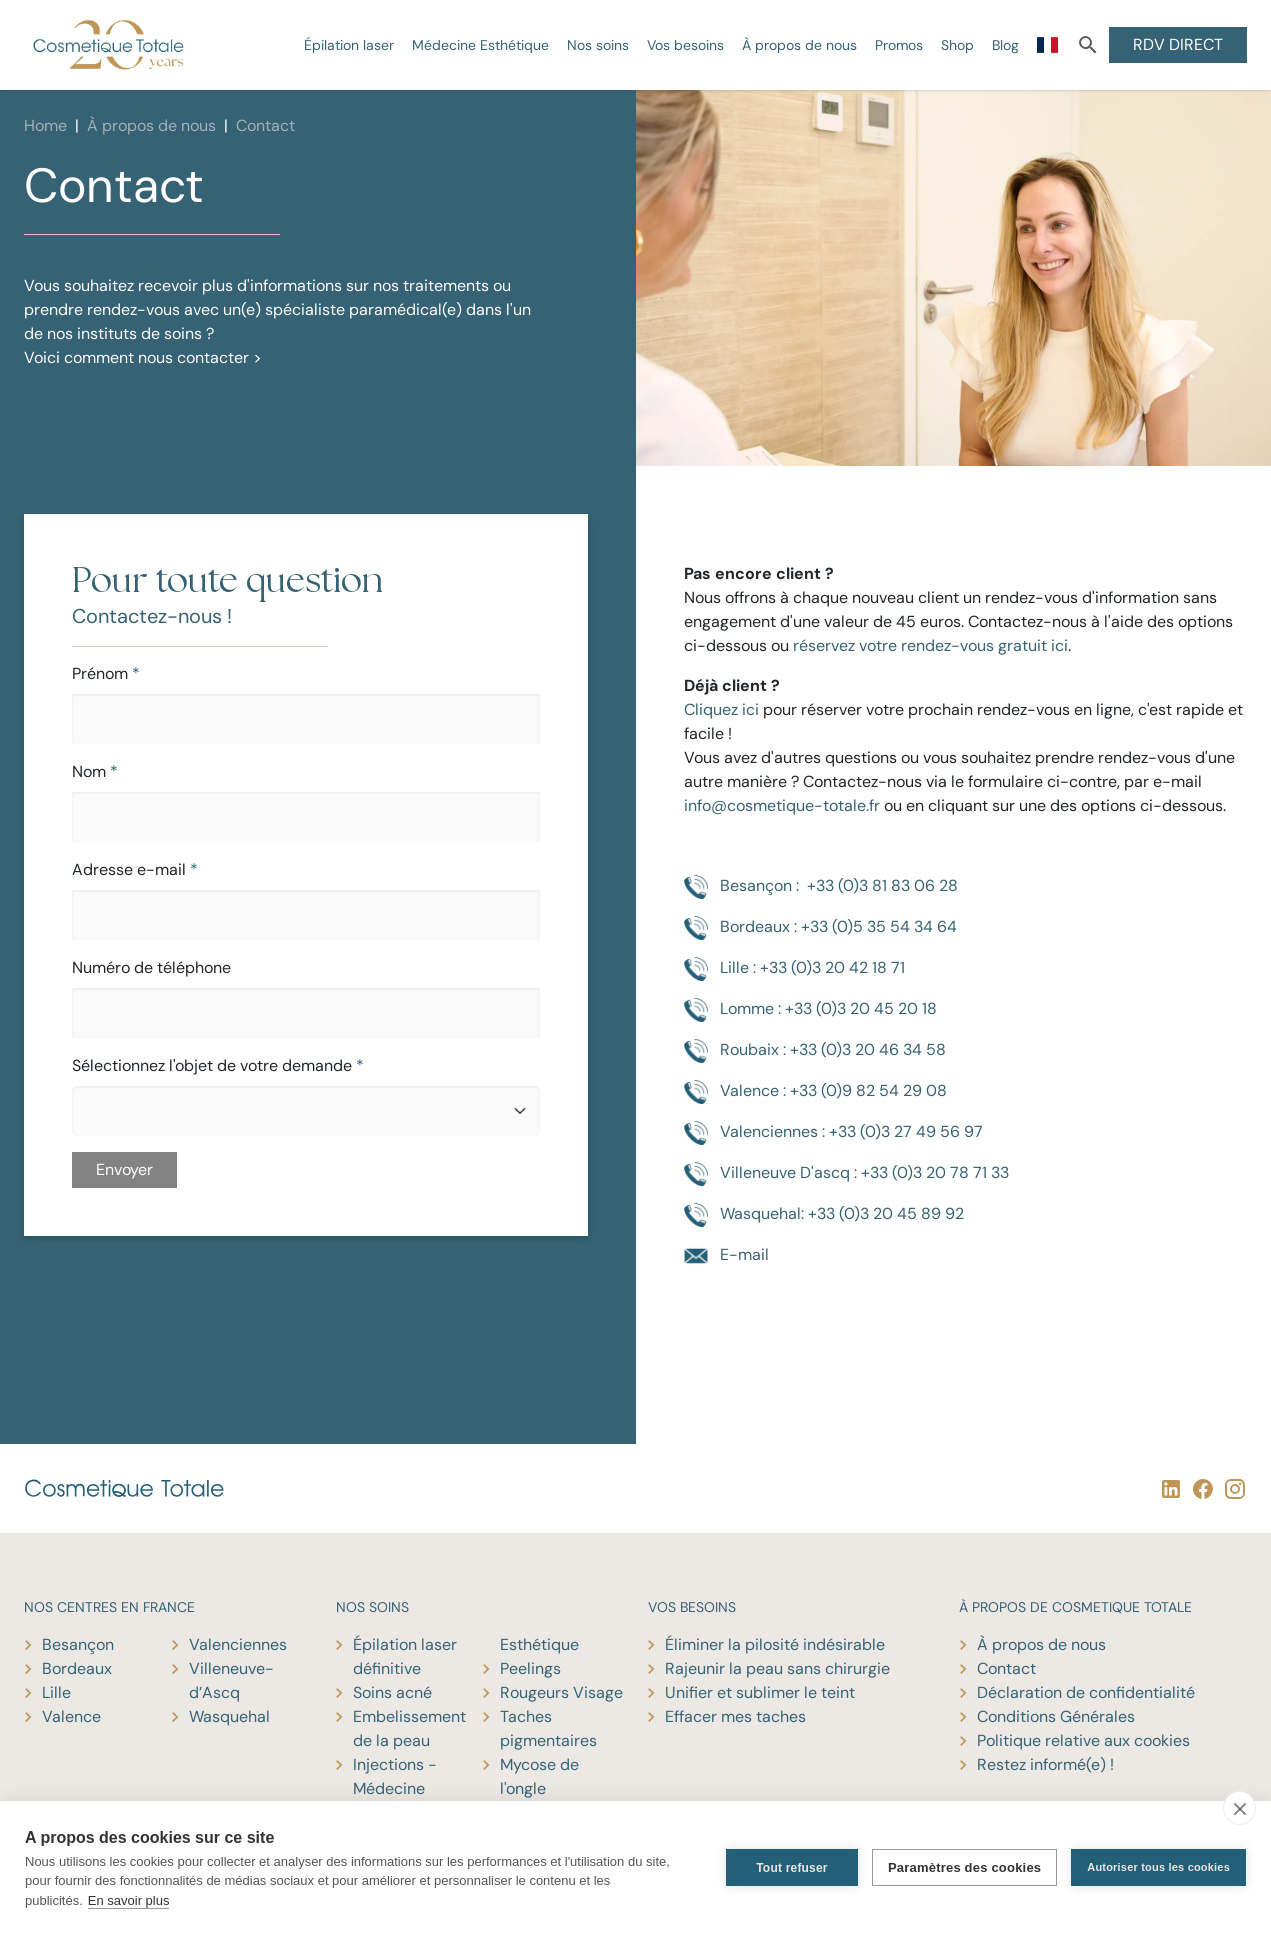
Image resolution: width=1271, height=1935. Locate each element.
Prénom (106, 673)
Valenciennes (238, 1644)
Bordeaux (77, 1668)
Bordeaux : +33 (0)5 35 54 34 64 (820, 928)
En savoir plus (129, 1900)
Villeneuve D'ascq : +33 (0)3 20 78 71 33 (846, 1174)
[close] (1239, 1808)
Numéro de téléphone (151, 967)
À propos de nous (799, 45)
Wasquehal (229, 1716)
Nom (95, 771)
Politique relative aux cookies (1083, 1740)
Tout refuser (792, 1868)
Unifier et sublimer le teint (760, 1692)
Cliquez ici (721, 709)
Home (45, 125)
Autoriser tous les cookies (1158, 1867)
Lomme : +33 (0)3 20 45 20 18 (810, 1010)
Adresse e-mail (135, 869)
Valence (71, 1716)
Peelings (530, 1668)
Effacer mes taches (735, 1716)
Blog (1005, 45)
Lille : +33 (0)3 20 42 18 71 (794, 969)
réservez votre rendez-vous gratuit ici (930, 645)
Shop (957, 45)
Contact (1006, 1668)
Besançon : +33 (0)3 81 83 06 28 (821, 887)
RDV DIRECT (1178, 44)
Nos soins (598, 45)
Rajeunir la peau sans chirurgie (777, 1668)
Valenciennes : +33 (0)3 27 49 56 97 (833, 1133)
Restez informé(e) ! (1045, 1764)
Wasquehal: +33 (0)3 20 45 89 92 (824, 1215)
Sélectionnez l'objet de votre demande (218, 1065)
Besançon (78, 1644)
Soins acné (392, 1692)
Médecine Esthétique (480, 45)
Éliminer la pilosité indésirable (775, 1644)
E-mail (726, 1256)
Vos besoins (685, 45)
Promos (899, 45)
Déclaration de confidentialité (1086, 1692)
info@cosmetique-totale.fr (782, 805)
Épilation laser (349, 45)
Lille (56, 1692)
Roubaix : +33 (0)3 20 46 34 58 (815, 1051)
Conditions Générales (1056, 1716)
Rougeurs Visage (561, 1692)
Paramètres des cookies (964, 1867)
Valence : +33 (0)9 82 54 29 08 (815, 1092)
